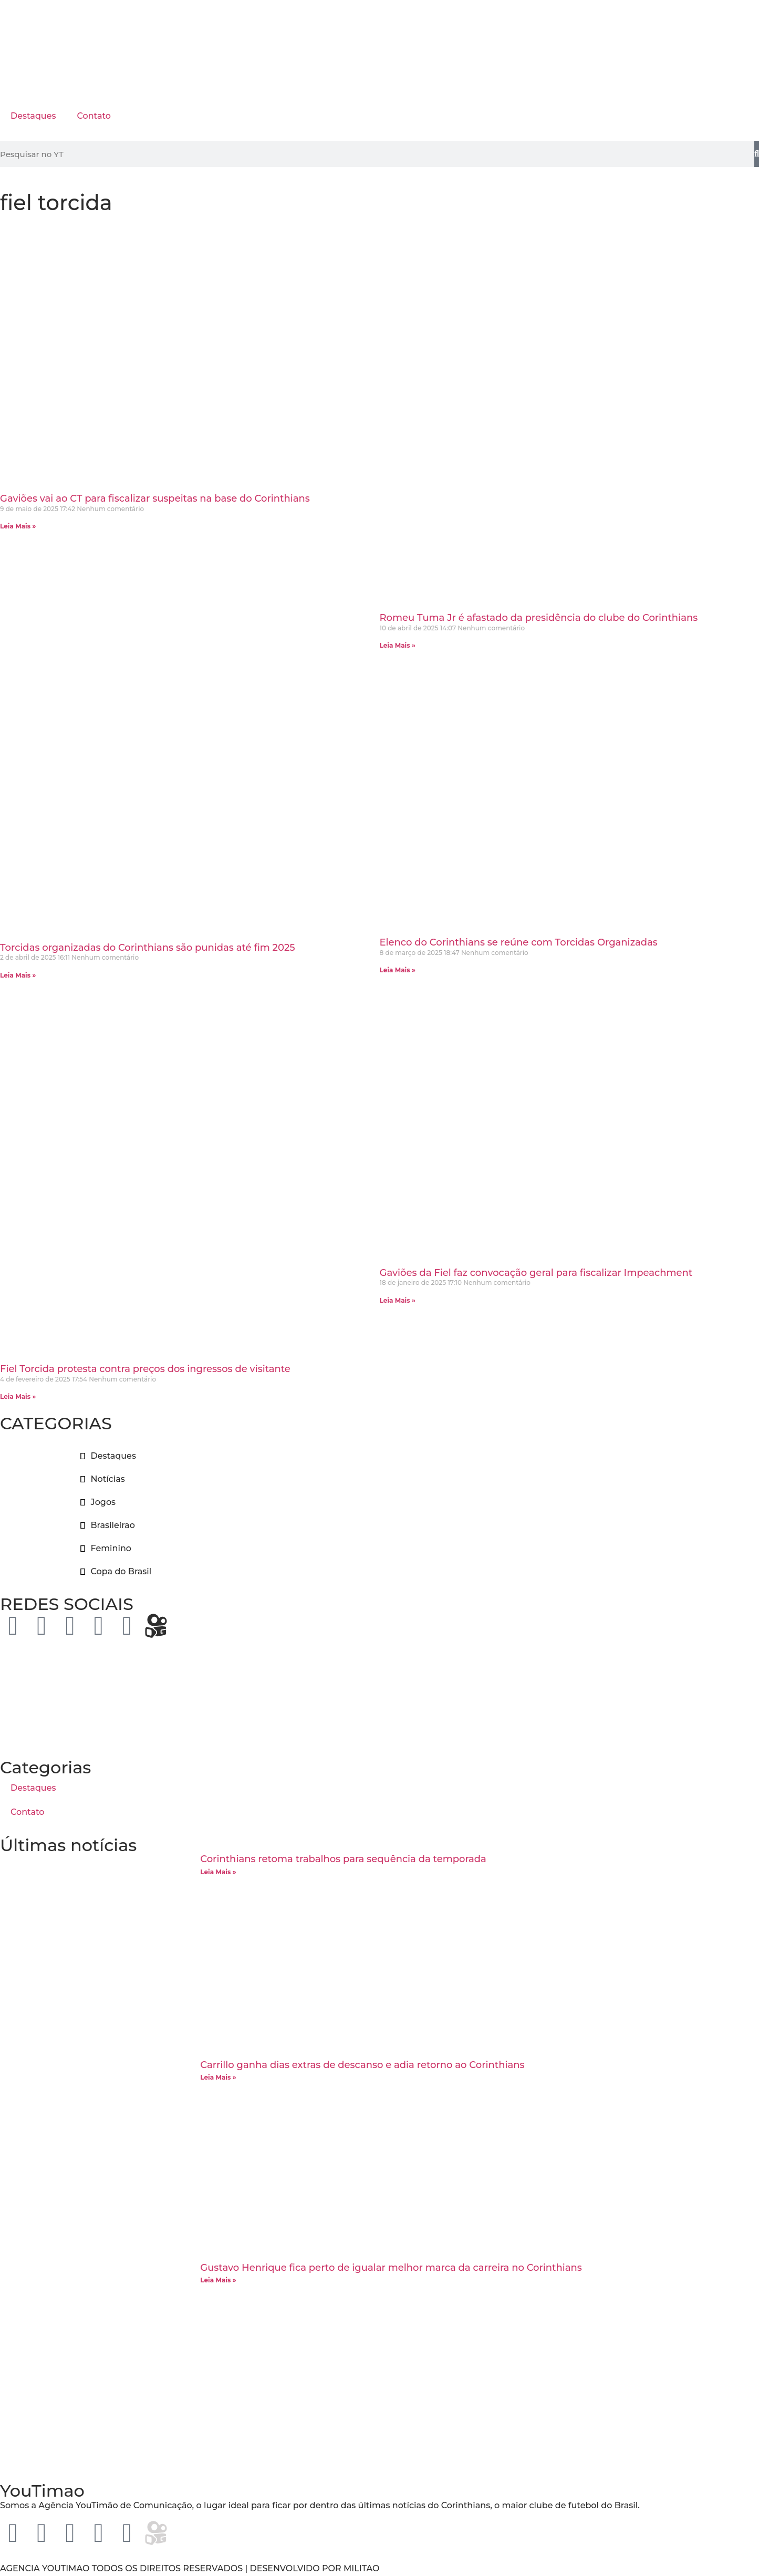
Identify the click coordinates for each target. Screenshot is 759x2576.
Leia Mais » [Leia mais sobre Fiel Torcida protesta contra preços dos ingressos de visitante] (18, 1396)
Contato (93, 116)
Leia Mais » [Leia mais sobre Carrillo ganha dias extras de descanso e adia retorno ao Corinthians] (218, 2077)
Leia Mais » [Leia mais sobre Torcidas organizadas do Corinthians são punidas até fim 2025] (18, 975)
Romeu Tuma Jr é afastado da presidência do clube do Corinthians (539, 618)
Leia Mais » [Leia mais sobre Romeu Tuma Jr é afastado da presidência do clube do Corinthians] (397, 645)
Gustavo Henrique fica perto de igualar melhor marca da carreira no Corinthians (391, 2267)
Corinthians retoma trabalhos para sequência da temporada (343, 1859)
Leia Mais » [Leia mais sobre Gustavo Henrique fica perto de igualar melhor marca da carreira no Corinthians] (218, 2280)
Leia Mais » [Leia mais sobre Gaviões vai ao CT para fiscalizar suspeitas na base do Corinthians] (18, 526)
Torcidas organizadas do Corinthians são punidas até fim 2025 (147, 947)
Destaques (33, 116)
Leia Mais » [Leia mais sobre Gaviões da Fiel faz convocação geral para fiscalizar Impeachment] (397, 1300)
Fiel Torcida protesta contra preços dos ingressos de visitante (145, 1369)
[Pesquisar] (756, 154)
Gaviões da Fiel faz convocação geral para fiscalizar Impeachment (536, 1273)
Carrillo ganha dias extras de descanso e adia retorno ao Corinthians (362, 2065)
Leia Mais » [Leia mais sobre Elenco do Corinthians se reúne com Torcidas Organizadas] (397, 970)
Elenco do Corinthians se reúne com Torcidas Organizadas (519, 942)
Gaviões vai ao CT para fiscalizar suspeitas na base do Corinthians (155, 498)
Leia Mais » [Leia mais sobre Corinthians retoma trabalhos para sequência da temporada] (218, 1872)
